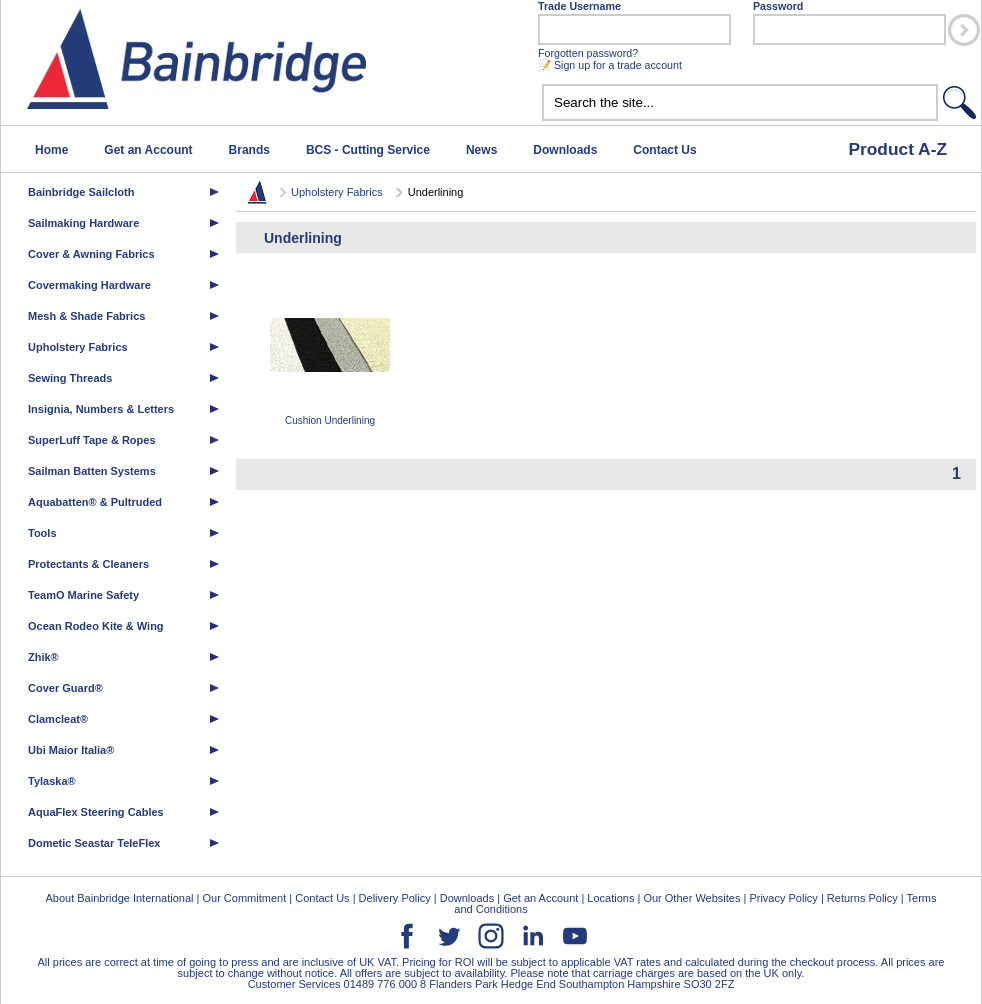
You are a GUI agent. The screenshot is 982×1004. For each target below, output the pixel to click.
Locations (610, 898)
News (481, 150)
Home (51, 150)
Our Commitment (244, 898)
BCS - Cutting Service (368, 150)
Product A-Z (897, 149)
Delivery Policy (395, 898)
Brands (249, 150)
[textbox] (740, 102)
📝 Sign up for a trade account (610, 65)
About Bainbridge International (119, 898)
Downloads (565, 150)
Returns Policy (862, 898)
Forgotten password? (588, 53)
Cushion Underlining (330, 355)
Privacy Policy (783, 898)
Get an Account (148, 150)
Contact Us (664, 150)
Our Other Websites (691, 898)
